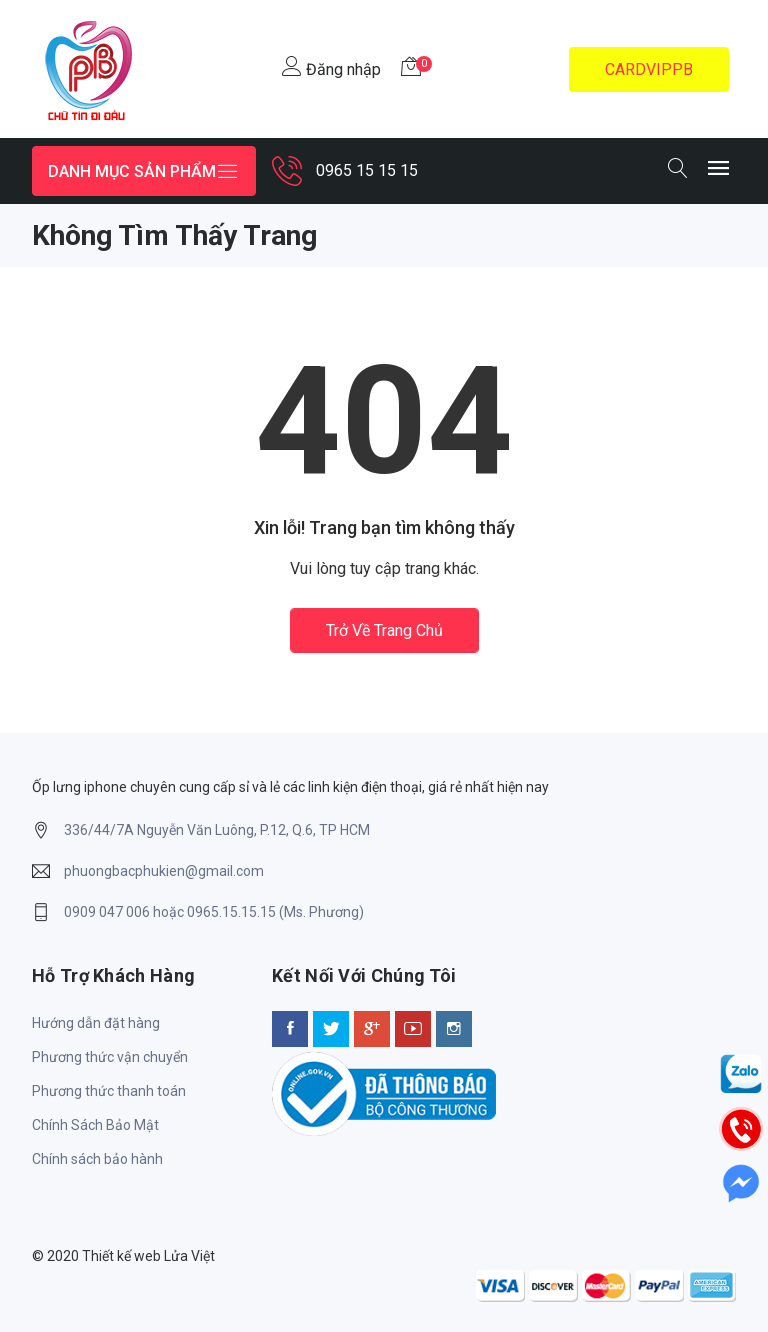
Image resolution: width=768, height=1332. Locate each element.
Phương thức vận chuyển (110, 1057)
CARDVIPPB (649, 69)
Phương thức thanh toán (109, 1091)
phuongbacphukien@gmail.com (164, 871)
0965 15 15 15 (367, 170)
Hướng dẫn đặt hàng (96, 1023)
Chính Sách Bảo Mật (95, 1125)
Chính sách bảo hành (97, 1159)
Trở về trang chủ (384, 630)
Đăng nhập (331, 67)
